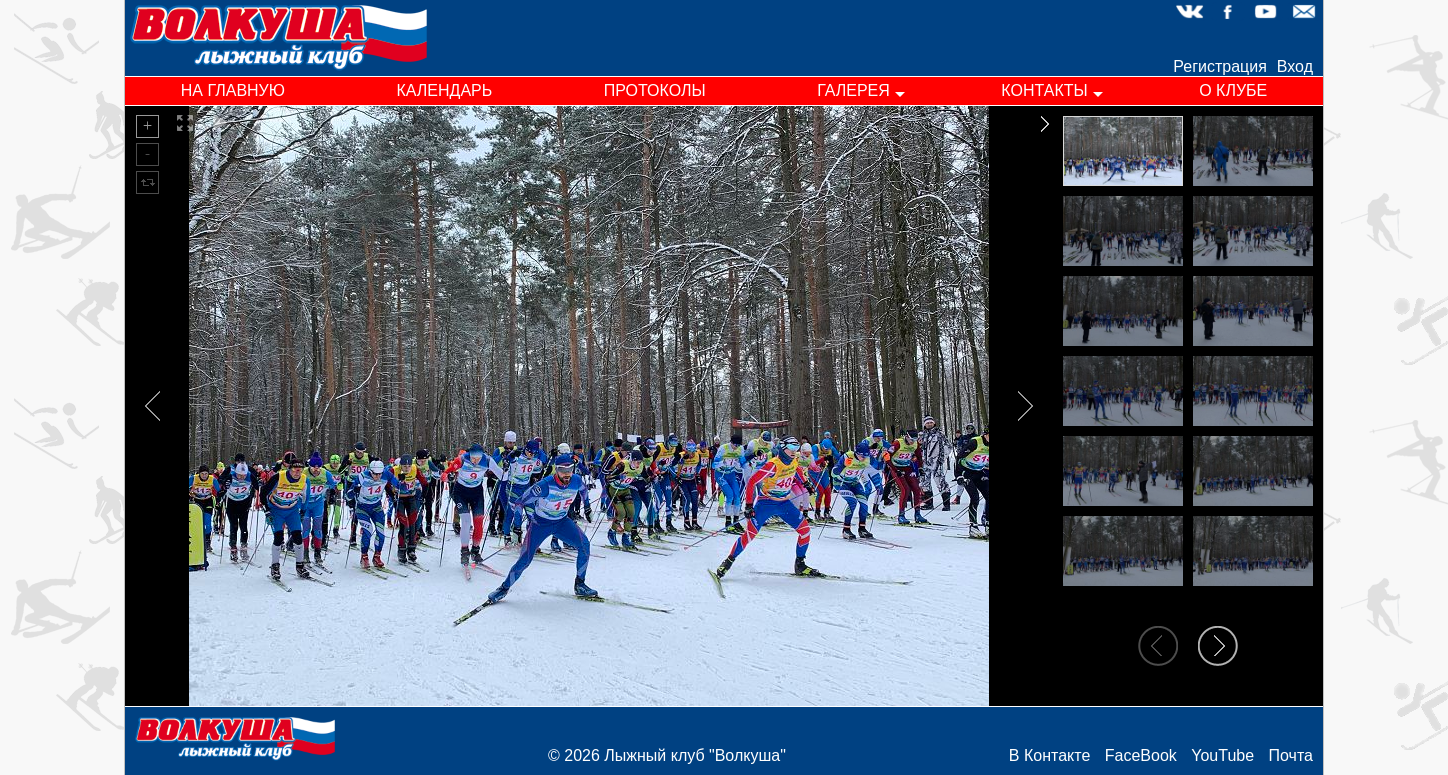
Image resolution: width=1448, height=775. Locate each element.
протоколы (655, 90)
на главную (233, 90)
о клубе (1233, 90)
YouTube (1222, 755)
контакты (1044, 90)
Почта (1291, 755)
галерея (853, 90)
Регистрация (1220, 66)
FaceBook (1141, 755)
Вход (1295, 66)
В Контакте (1049, 755)
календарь (444, 90)
